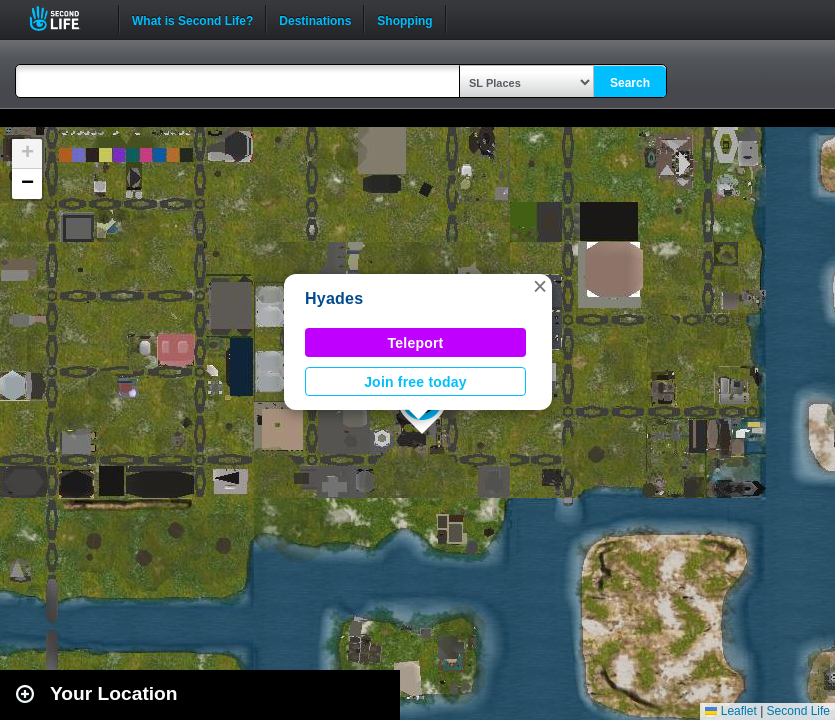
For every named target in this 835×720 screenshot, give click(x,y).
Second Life (65, 18)
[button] (540, 286)
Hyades (334, 298)
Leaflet (730, 711)
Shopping (404, 19)
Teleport (416, 343)
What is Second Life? (192, 19)
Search (630, 83)
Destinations (315, 19)
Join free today (415, 382)
